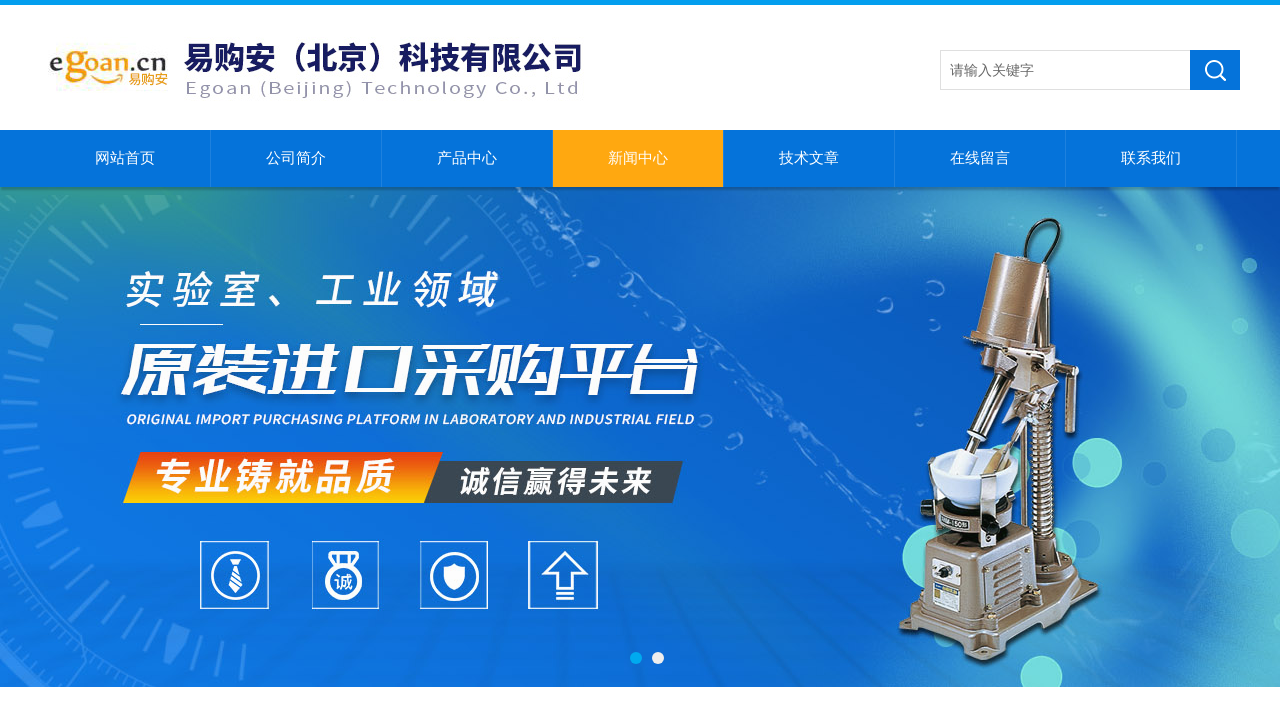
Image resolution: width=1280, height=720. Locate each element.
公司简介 (296, 158)
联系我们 (1151, 158)
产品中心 (467, 158)
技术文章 (809, 158)
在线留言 (980, 158)
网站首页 (125, 158)
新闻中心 (638, 158)
